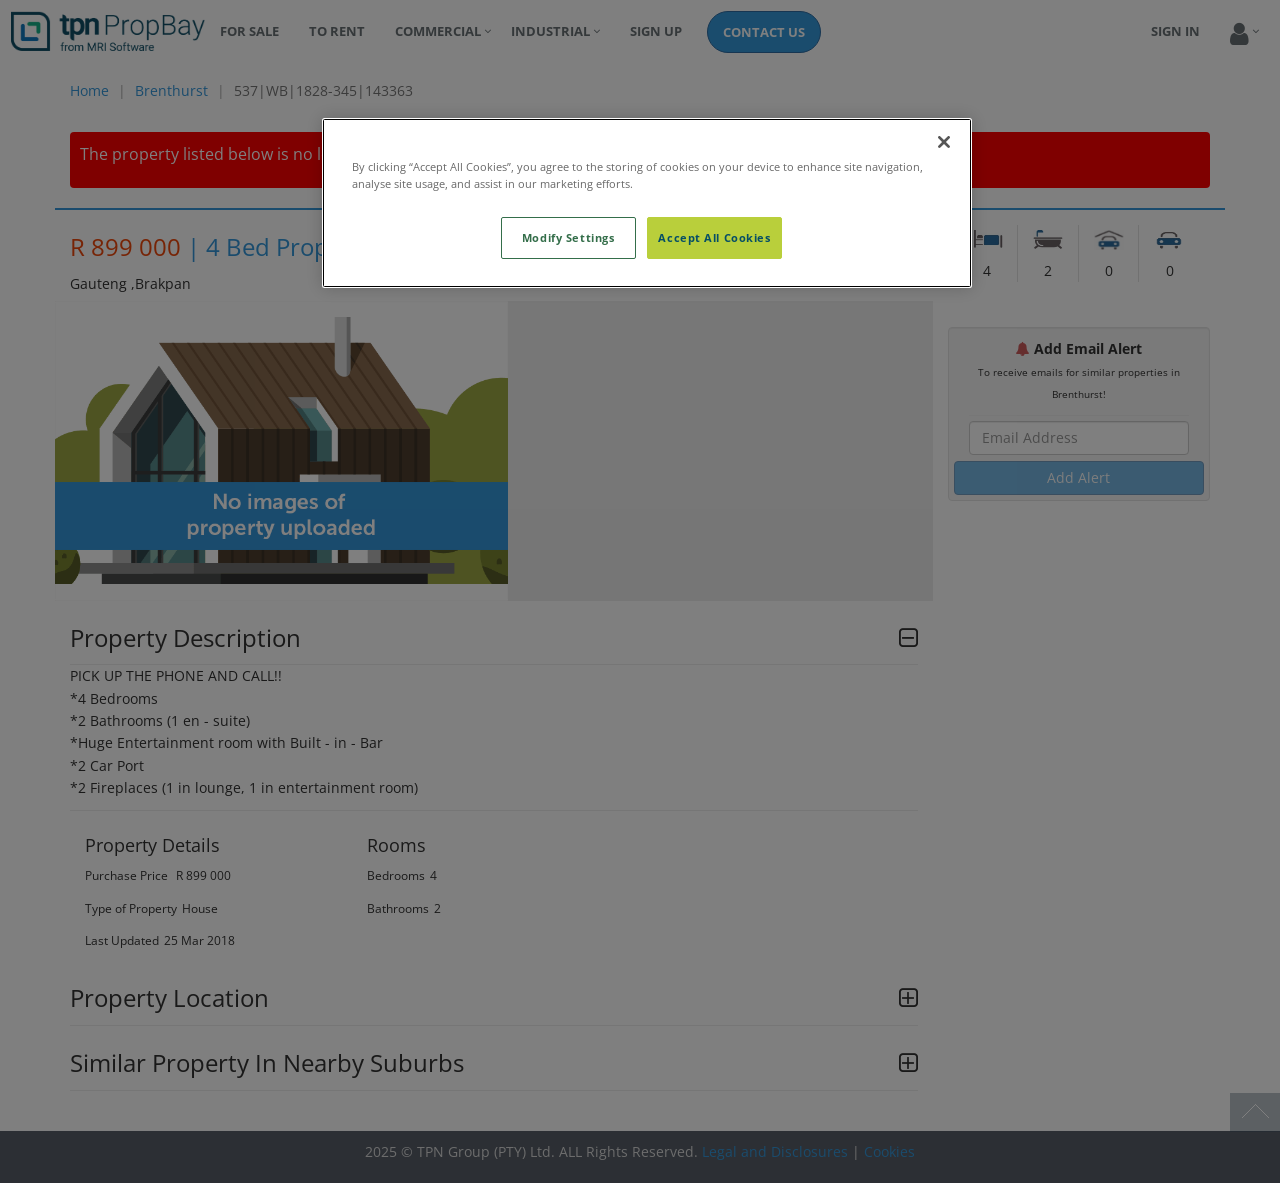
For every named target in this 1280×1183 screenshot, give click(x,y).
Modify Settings (568, 237)
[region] (647, 203)
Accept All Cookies (714, 237)
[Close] (944, 142)
